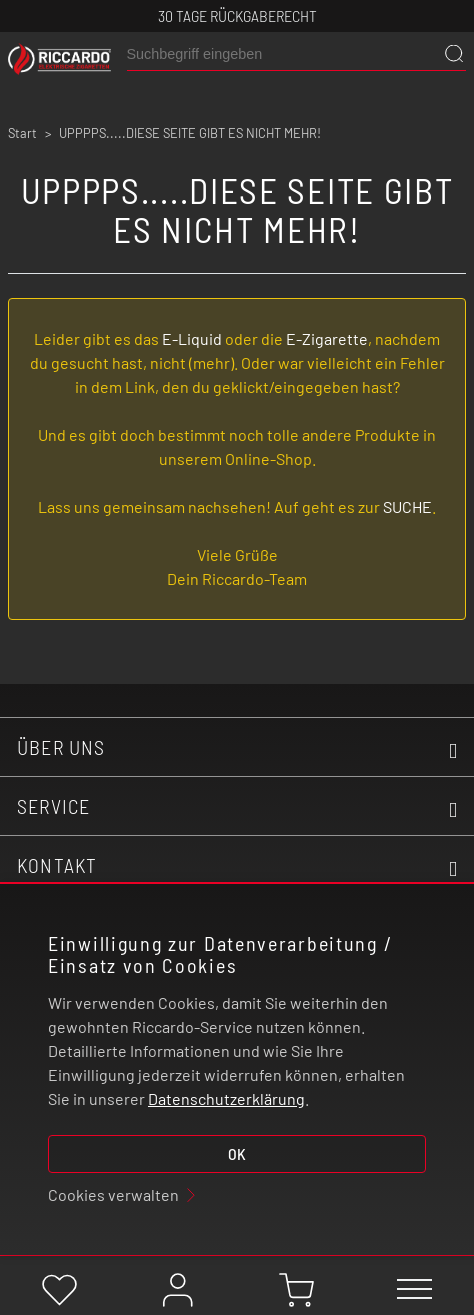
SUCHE (407, 506)
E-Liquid (192, 338)
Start (22, 133)
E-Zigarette (327, 338)
